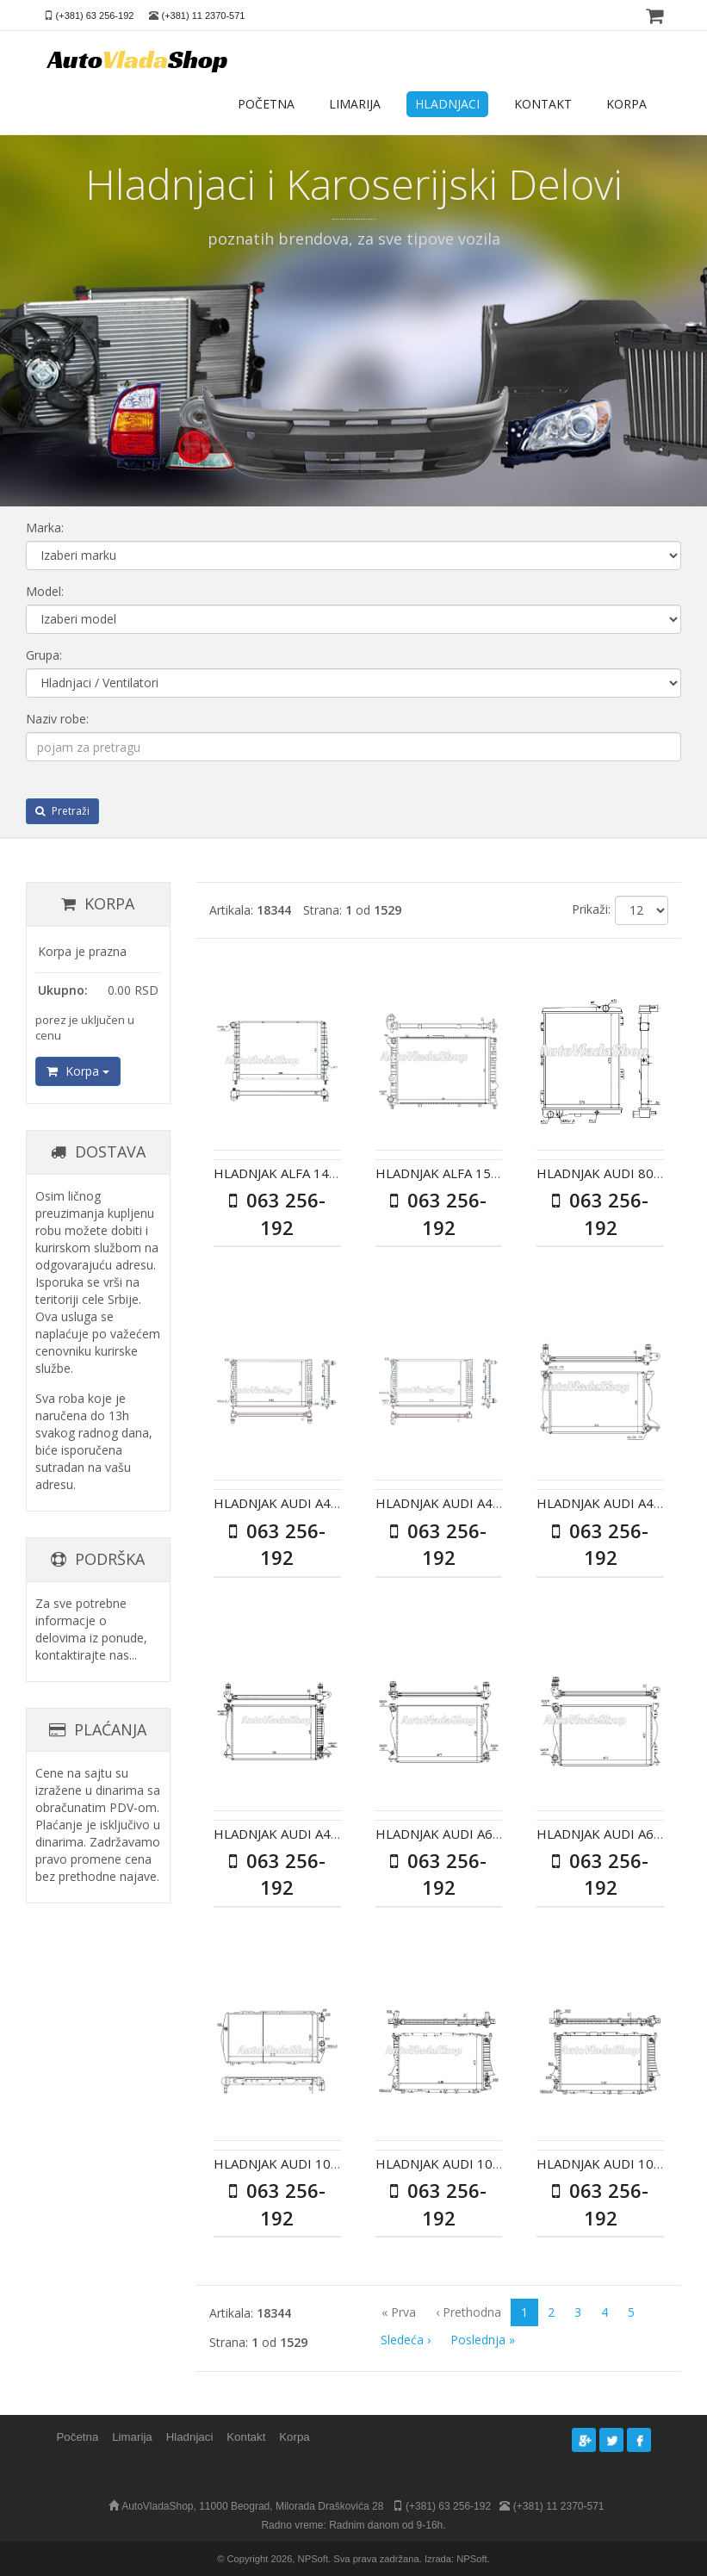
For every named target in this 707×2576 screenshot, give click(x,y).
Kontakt (245, 2436)
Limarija (132, 2436)
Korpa (78, 1071)
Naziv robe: (57, 719)
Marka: (45, 527)
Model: (45, 591)
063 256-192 (277, 1213)
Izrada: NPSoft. (457, 2559)
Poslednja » (482, 2339)
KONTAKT (543, 104)
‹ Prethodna (468, 2312)
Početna (78, 2436)
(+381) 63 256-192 (95, 15)
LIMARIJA (355, 104)
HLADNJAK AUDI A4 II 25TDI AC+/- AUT (332, 1833)
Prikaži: (591, 909)
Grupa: (44, 655)
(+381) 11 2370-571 (203, 15)
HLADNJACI (447, 104)
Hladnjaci (190, 2436)
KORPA (626, 104)
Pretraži (62, 811)
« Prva (398, 2312)
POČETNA (266, 104)
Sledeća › (406, 2339)
